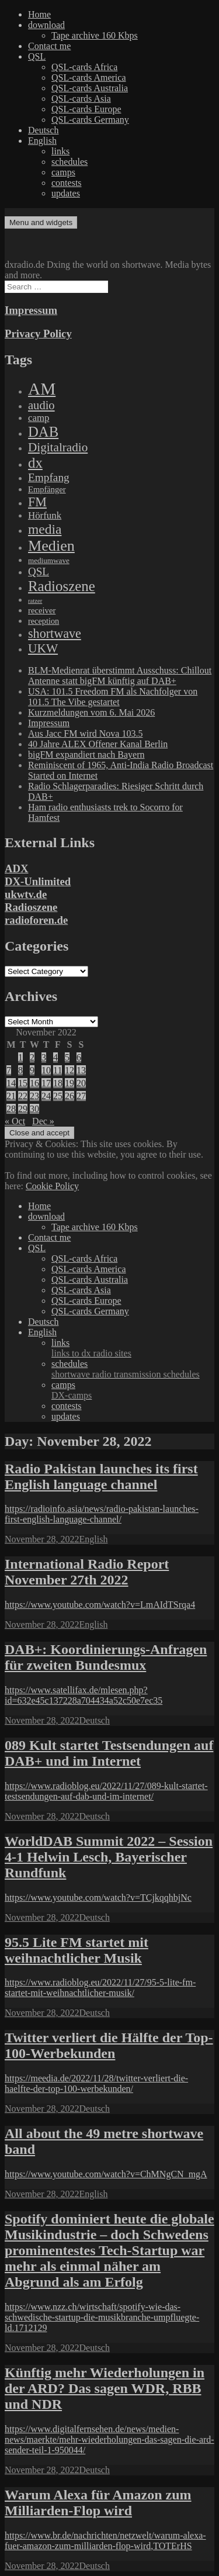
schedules (69, 162)
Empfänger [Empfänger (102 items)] (47, 489)
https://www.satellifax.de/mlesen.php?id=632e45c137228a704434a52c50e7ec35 (83, 1695)
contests (66, 183)
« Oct (15, 1121)
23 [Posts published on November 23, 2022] (34, 1096)
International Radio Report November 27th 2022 (87, 1571)
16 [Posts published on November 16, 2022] (34, 1083)
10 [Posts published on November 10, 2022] (46, 1070)
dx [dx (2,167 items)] (35, 463)
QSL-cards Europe (86, 109)
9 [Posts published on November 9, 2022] (32, 1070)
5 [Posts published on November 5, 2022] (67, 1057)
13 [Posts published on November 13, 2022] (81, 1070)
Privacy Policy (38, 333)
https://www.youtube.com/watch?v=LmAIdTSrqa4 (100, 1605)
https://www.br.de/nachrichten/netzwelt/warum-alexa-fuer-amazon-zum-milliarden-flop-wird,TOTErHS (105, 2540)
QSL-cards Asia (81, 98)
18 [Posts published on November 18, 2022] (57, 1083)
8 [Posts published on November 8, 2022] (20, 1070)
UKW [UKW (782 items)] (43, 648)
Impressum (31, 310)
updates (65, 193)
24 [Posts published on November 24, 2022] (46, 1096)
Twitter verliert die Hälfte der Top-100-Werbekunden (109, 2045)
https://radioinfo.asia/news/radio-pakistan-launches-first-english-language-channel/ (102, 1514)
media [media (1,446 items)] (44, 529)
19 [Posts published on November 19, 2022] (69, 1083)
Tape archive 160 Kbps (94, 35)
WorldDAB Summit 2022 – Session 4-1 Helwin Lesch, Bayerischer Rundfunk (109, 1856)
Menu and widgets (40, 222)
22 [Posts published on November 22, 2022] (22, 1096)
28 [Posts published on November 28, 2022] (11, 1109)
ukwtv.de (26, 894)
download (46, 25)
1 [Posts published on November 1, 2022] (20, 1057)
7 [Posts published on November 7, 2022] (8, 1070)
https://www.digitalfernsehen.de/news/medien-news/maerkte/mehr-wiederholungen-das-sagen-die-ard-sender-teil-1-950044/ (109, 2439)
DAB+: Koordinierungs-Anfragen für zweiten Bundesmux (106, 1657)
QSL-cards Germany (90, 120)
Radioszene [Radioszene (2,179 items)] (61, 586)
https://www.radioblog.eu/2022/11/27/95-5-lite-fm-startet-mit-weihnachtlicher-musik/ (100, 1987)
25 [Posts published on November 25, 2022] (57, 1096)
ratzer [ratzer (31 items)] (35, 601)
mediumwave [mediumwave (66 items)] (48, 560)
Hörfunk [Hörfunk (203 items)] (44, 515)
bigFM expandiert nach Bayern (86, 754)
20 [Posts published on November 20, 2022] (81, 1083)
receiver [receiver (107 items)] (41, 610)
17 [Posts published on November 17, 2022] (46, 1083)
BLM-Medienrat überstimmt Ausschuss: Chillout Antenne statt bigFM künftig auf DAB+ (119, 675)
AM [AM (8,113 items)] (41, 388)
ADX (17, 868)
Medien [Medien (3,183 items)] (51, 545)
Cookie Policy (52, 1186)
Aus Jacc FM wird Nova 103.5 (85, 733)
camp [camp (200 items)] (38, 417)
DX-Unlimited (38, 881)
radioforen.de (36, 920)
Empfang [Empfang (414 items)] (48, 477)
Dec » (43, 1121)
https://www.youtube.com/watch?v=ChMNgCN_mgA (106, 2174)
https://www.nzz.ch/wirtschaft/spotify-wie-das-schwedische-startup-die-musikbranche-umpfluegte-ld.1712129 (102, 2317)
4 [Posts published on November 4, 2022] (55, 1057)
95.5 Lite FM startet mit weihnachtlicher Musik (76, 1950)
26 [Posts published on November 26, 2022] (69, 1096)
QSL (37, 56)
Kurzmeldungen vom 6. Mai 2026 (91, 712)
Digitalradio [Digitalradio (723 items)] (58, 447)
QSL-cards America (88, 77)
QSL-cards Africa (84, 67)
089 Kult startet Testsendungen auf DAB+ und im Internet (109, 1753)
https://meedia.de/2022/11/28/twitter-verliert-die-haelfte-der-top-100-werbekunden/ (96, 2083)
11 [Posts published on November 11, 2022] (57, 1070)
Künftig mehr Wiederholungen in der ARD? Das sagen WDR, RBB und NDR (104, 2388)
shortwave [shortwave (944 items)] (54, 633)
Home (39, 14)
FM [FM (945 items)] (37, 502)
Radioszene (31, 907)
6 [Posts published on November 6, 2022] (79, 1057)
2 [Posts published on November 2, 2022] (32, 1057)
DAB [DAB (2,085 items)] (43, 432)
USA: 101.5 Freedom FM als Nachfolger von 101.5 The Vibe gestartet (112, 696)
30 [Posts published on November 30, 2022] (34, 1109)
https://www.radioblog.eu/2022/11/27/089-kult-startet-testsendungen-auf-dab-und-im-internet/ (106, 1791)
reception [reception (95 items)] (43, 621)
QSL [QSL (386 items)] (38, 571)
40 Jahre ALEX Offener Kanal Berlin (98, 744)
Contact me (49, 46)
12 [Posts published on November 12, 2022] (69, 1070)
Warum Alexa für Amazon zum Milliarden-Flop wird (98, 2502)
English (42, 141)
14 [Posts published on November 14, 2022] (11, 1083)
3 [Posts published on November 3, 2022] (43, 1057)
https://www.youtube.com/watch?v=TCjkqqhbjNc (98, 1897)
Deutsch (43, 130)
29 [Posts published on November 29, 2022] (22, 1109)
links (60, 151)
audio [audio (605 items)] (41, 405)
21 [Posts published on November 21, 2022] (11, 1096)
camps (63, 172)
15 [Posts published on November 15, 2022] (22, 1083)
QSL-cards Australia (89, 88)
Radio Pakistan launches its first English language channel (101, 1476)
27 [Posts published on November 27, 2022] (81, 1096)
